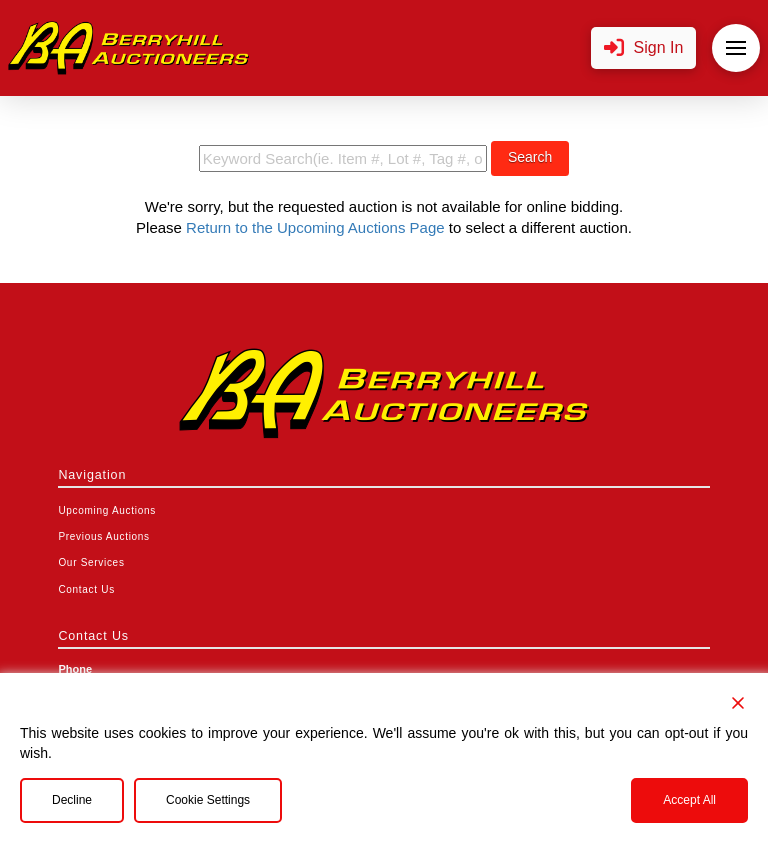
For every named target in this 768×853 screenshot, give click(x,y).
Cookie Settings (208, 800)
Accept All (689, 800)
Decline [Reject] (72, 800)
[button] (644, 48)
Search (530, 157)
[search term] (343, 158)
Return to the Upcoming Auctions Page (315, 227)
